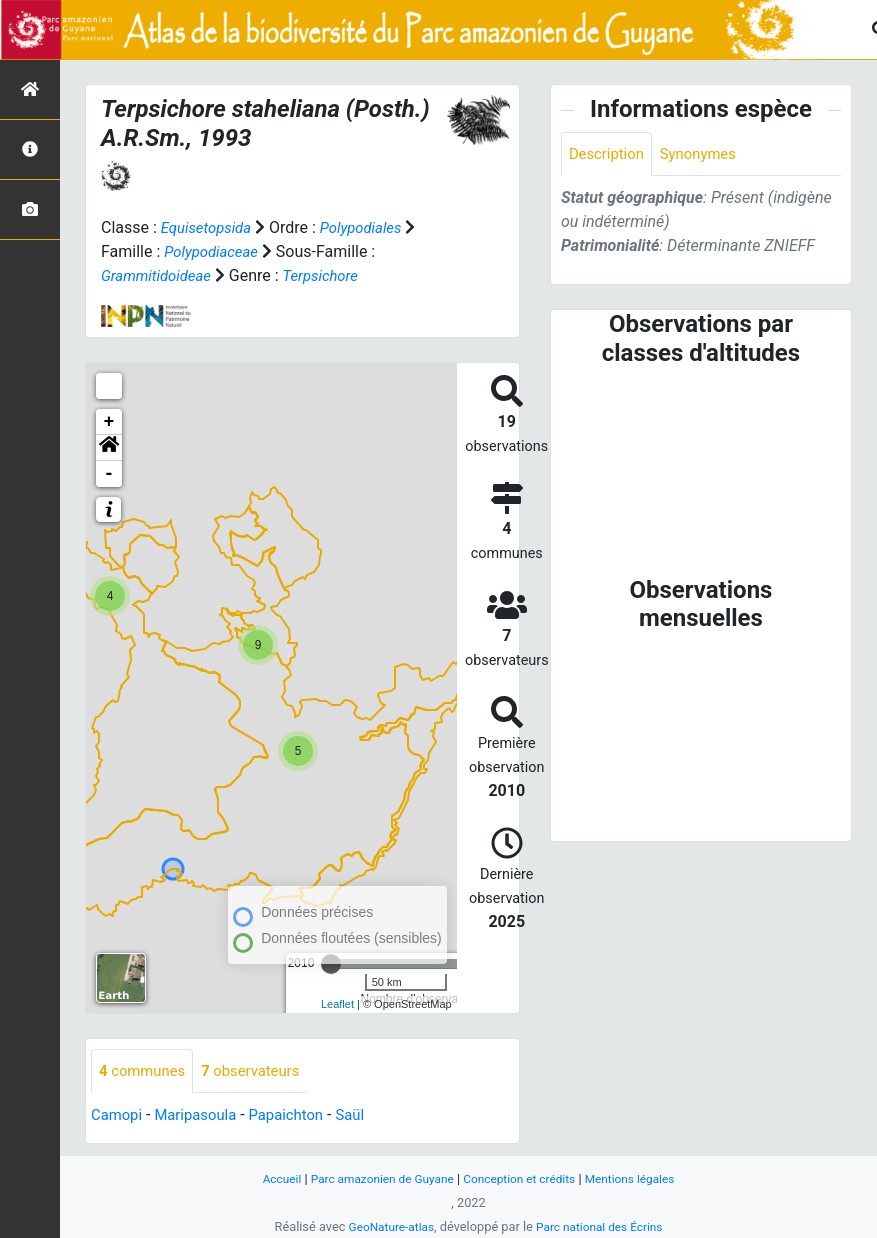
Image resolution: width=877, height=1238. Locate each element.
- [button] (109, 474)
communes (145, 1071)
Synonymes (707, 154)
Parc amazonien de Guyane (375, 1178)
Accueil (268, 1178)
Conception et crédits (522, 1178)
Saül (367, 1116)
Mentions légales (641, 1178)
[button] (109, 448)
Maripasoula (203, 1116)
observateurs (261, 1071)
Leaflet (337, 1004)
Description (609, 154)
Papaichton (299, 1116)
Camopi (118, 1116)
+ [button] (109, 422)
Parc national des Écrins (602, 1226)
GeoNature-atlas (386, 1226)
